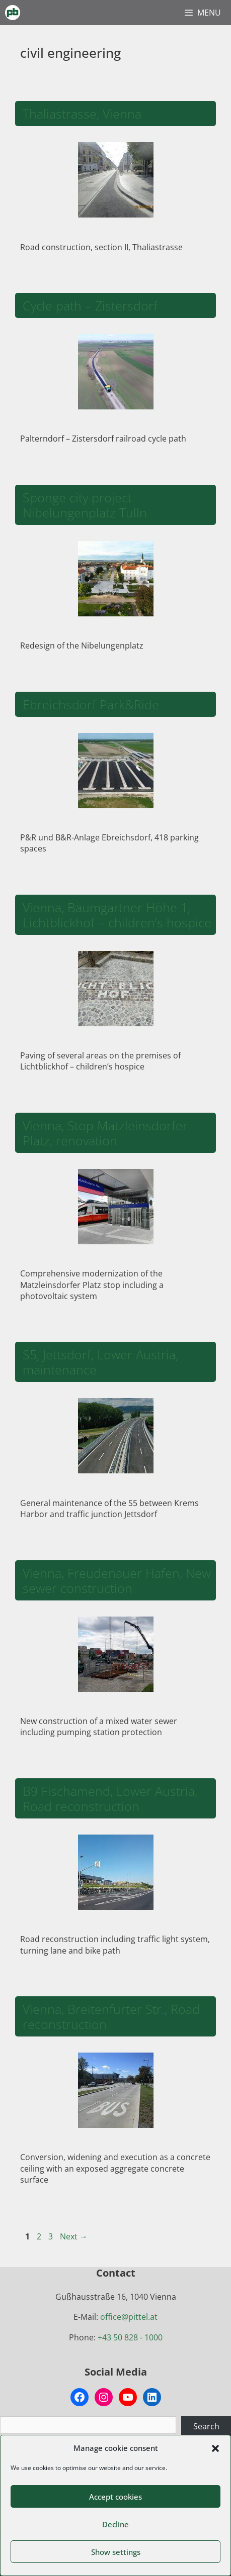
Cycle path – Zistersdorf (90, 305)
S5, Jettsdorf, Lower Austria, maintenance (100, 1362)
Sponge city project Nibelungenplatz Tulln (85, 505)
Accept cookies (115, 2497)
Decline (115, 2524)
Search (206, 2426)
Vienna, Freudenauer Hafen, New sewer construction (117, 1580)
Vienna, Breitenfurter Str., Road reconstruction (111, 2016)
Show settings (115, 2552)
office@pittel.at (129, 2316)
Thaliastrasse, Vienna (82, 113)
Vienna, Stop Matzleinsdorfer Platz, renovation (105, 1133)
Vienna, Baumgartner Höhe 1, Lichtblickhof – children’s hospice (117, 915)
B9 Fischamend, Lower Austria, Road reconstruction (110, 1798)
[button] (215, 2448)
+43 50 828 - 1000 (130, 2337)
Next (74, 2236)
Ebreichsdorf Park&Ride (91, 704)
